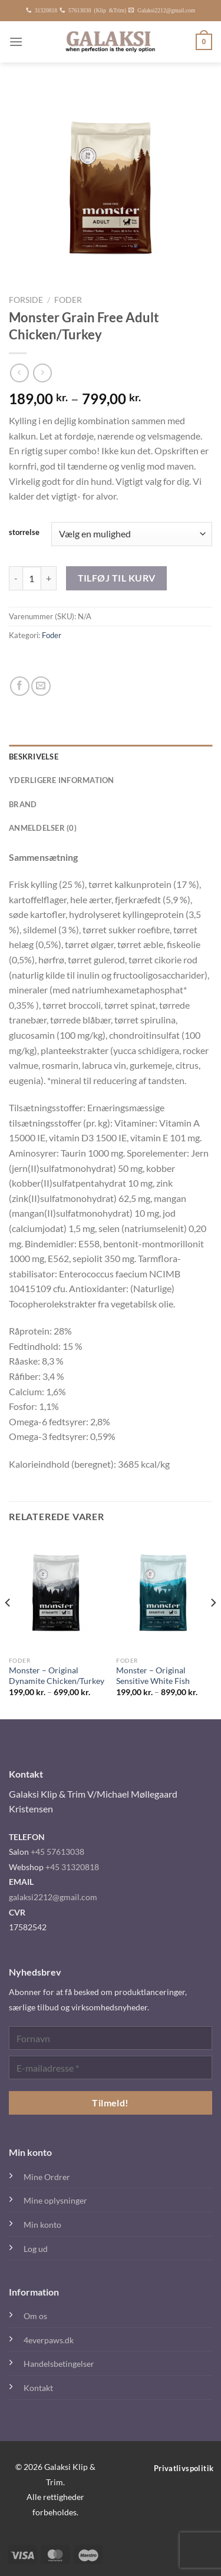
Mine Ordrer (47, 2177)
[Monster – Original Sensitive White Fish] (164, 1592)
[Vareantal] (31, 578)
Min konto (42, 2225)
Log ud (36, 2249)
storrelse (24, 533)
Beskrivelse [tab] (33, 756)
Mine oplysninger (55, 2200)
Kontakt (38, 2388)
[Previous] (8, 1626)
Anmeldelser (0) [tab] (43, 828)
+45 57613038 (57, 1852)
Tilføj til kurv (117, 578)
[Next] (213, 1626)
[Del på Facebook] (19, 686)
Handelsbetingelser (59, 2364)
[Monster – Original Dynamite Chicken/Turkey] (57, 1592)
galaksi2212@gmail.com (53, 1897)
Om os (35, 2316)
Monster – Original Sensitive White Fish (153, 1676)
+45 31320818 (72, 1867)
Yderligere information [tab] (61, 780)
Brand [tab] (23, 804)
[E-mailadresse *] (110, 2067)
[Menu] (16, 41)
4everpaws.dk (49, 2340)
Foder (68, 300)
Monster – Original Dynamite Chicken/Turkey (56, 1676)
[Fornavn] (110, 2038)
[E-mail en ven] (41, 686)
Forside (26, 300)
